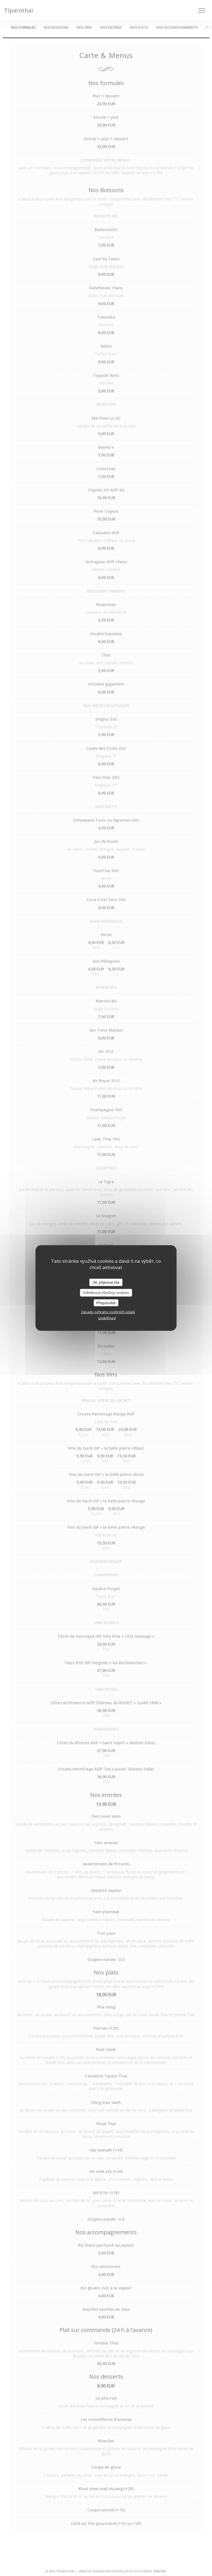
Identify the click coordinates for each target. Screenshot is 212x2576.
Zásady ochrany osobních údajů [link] (108, 1311)
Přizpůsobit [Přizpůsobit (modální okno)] (105, 1302)
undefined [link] (107, 1317)
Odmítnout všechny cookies (106, 1292)
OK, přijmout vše (106, 1282)
